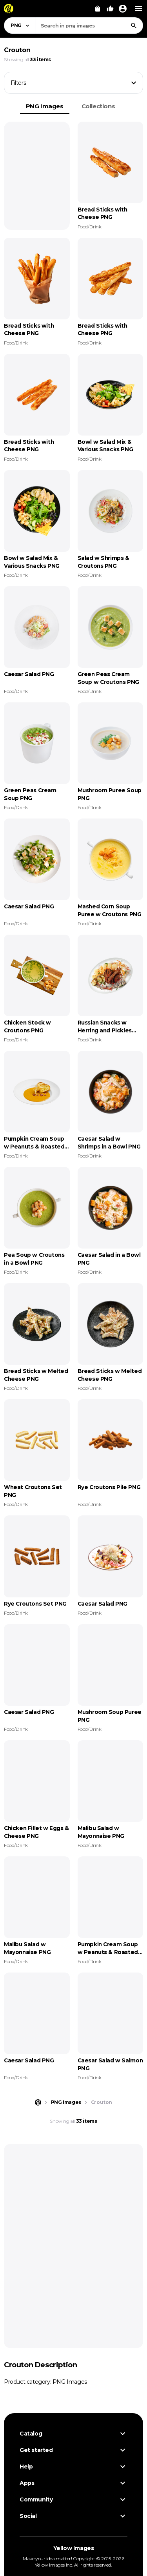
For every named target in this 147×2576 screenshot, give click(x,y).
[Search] (133, 25)
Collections (98, 106)
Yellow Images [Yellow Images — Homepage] (73, 2548)
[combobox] (89, 25)
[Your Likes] (110, 8)
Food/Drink (90, 227)
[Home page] (38, 2102)
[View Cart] (97, 8)
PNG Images (45, 106)
